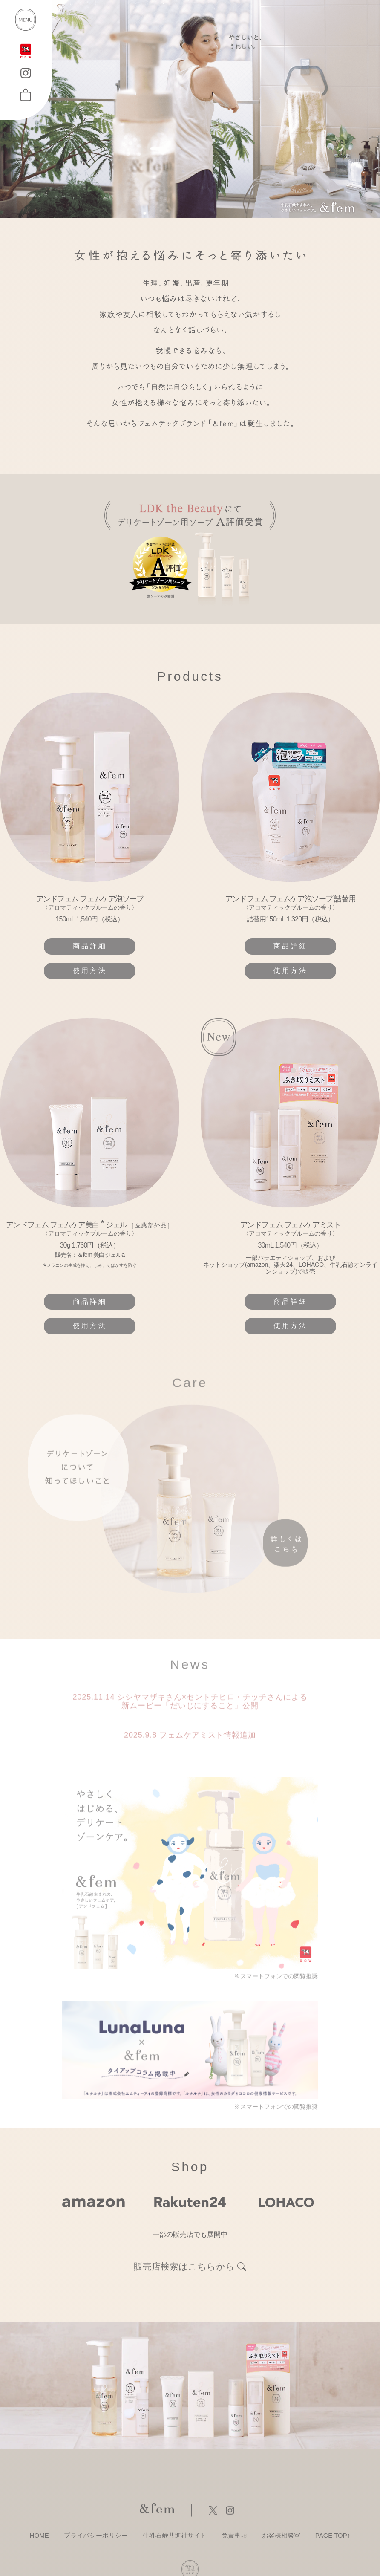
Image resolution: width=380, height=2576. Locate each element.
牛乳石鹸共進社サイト (175, 2535)
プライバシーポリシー (96, 2535)
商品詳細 (90, 946)
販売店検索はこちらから (184, 2266)
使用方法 (90, 970)
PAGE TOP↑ (333, 2535)
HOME (39, 2535)
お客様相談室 (281, 2535)
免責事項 (234, 2535)
